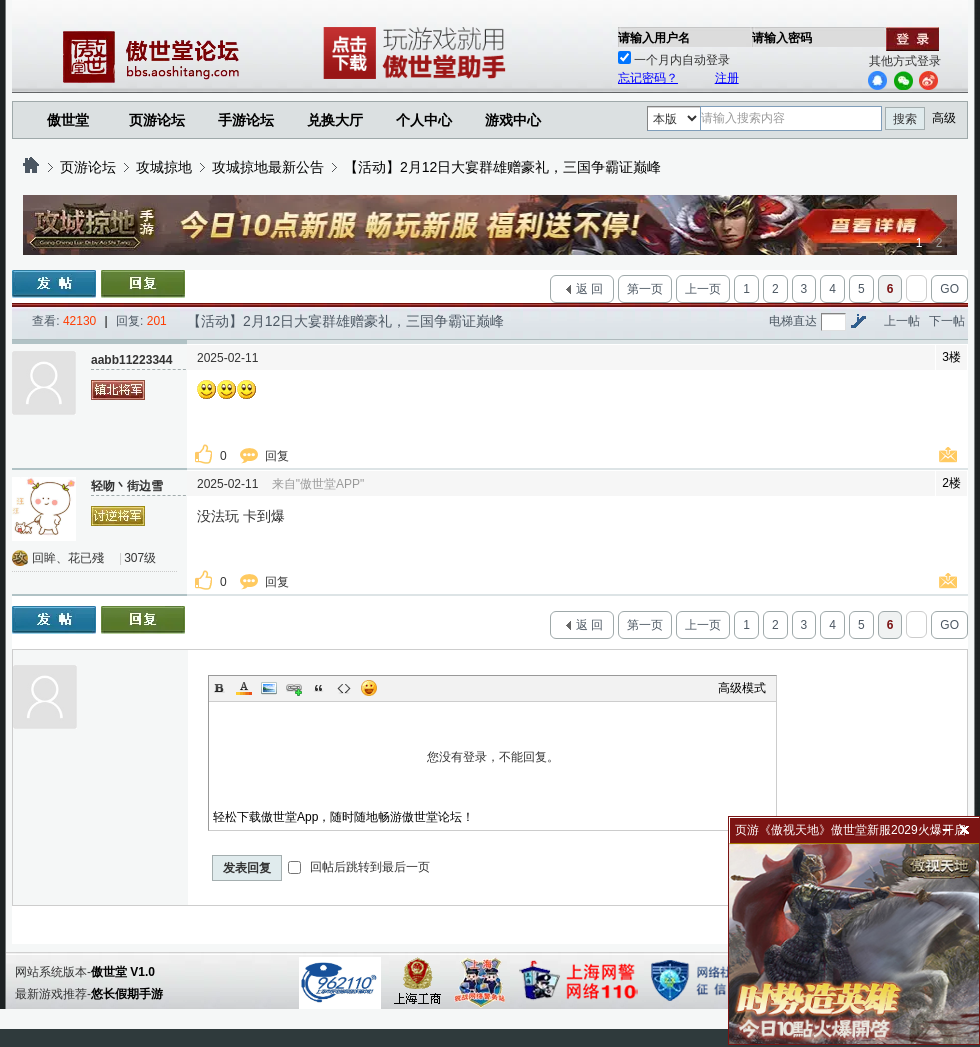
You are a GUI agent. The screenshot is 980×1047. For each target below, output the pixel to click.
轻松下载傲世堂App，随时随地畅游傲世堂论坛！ (343, 817)
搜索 (905, 119)
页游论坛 (157, 120)
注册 (727, 78)
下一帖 (947, 321)
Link (294, 688)
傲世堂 (68, 120)
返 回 (589, 289)
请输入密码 (782, 38)
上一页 (703, 289)
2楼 (951, 483)
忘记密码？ (648, 78)
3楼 (951, 357)
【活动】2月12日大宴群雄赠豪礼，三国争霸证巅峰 (502, 167)
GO (949, 289)
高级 (944, 118)
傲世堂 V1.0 (123, 972)
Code (344, 688)
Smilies (369, 688)
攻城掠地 (164, 167)
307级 (140, 558)
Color (244, 688)
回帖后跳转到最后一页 (358, 867)
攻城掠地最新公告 (268, 167)
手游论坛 (246, 120)
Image (269, 688)
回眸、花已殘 (68, 558)
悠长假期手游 (127, 994)
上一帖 (902, 321)
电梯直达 (793, 321)
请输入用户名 (654, 38)
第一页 (645, 289)
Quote (319, 688)
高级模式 (742, 688)
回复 (278, 456)
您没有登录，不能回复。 (492, 757)
